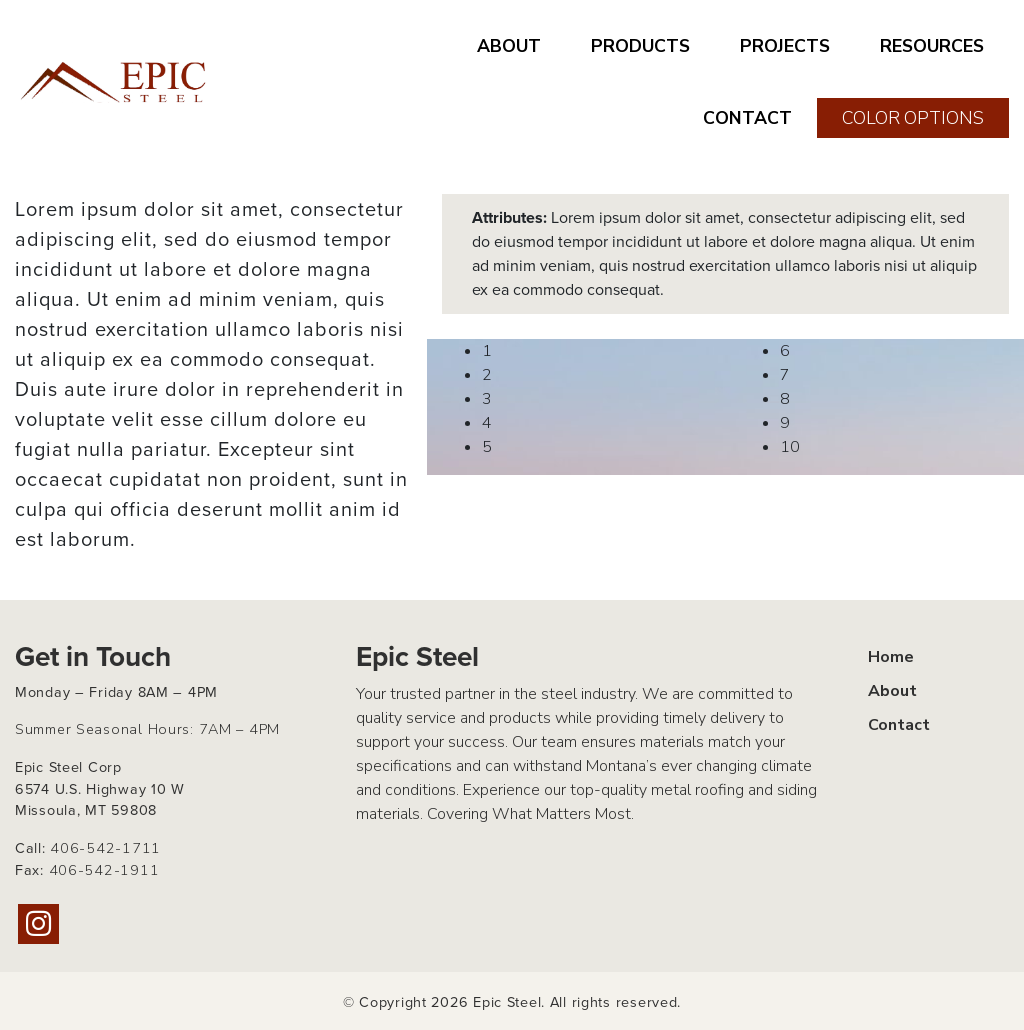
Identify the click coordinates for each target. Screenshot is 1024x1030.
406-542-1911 (104, 870)
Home (891, 657)
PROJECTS (785, 46)
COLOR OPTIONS (913, 118)
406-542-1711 (105, 848)
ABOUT (509, 46)
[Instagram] (38, 924)
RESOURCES (932, 46)
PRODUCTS (640, 46)
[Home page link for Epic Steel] (115, 82)
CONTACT (747, 118)
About (892, 691)
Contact (899, 725)
